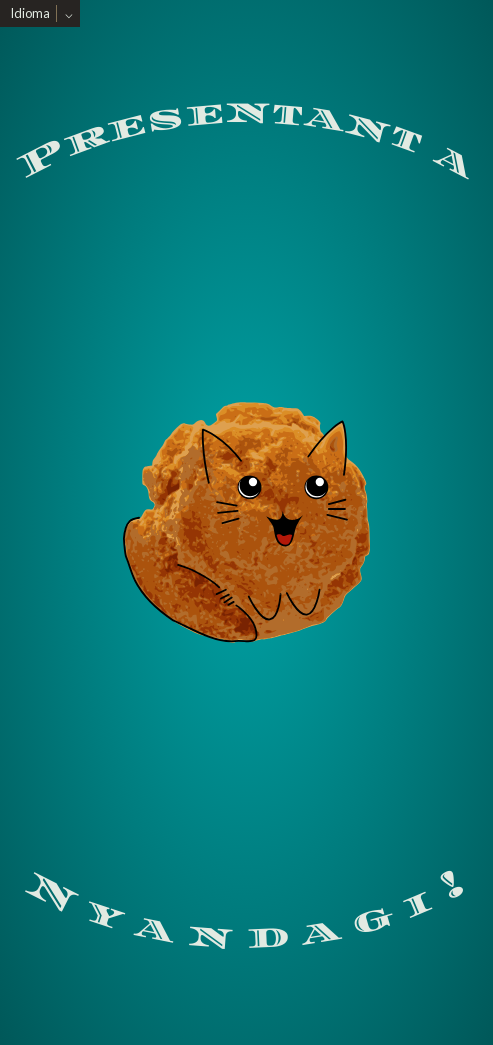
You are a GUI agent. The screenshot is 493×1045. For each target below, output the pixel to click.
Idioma (30, 13)
